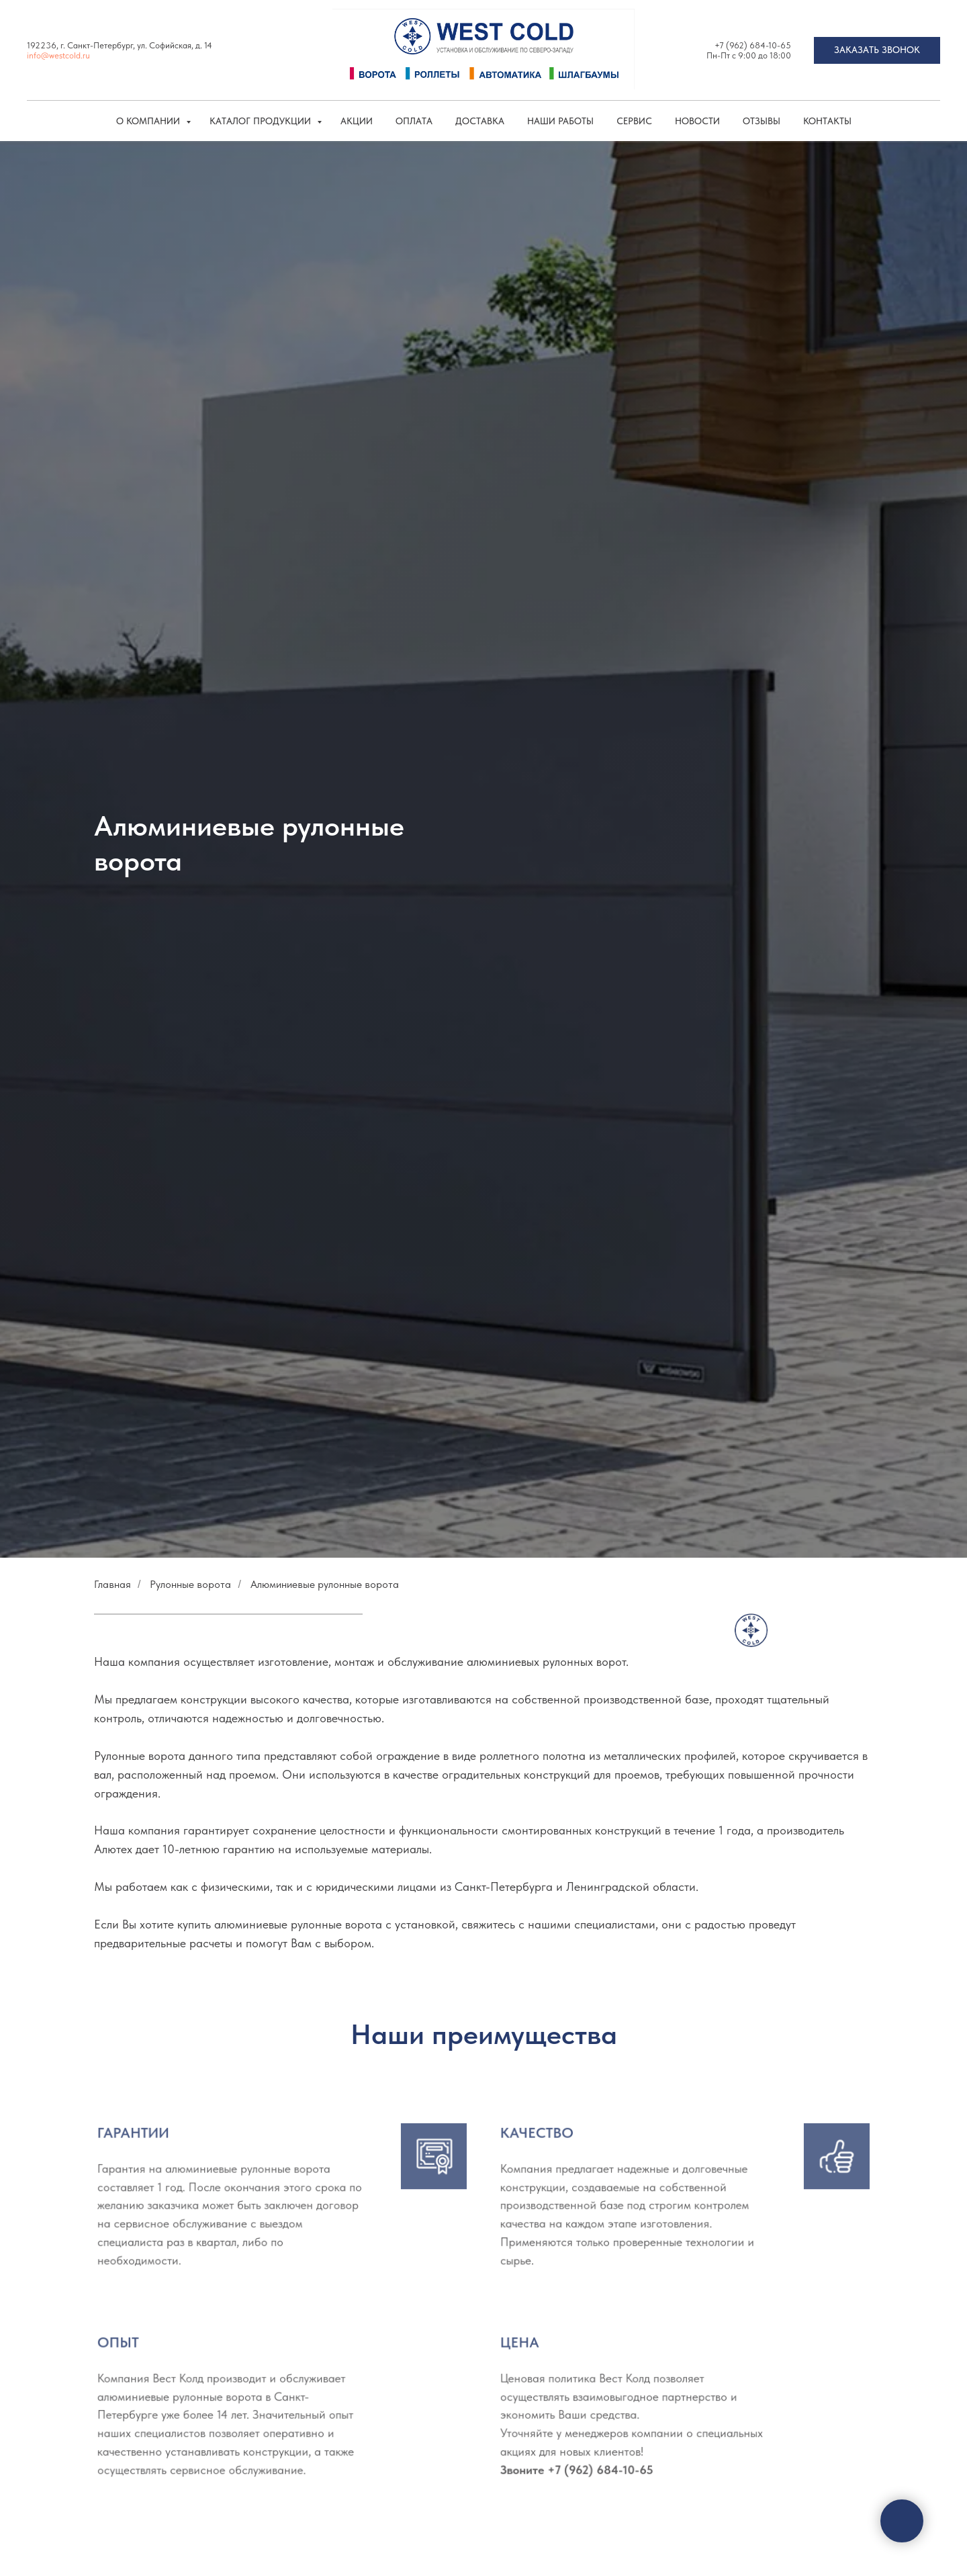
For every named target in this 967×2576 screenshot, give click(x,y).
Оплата (414, 121)
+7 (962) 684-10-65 (753, 45)
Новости (697, 121)
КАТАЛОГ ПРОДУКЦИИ (262, 121)
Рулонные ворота (190, 1584)
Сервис (634, 121)
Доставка (479, 121)
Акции (356, 121)
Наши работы (560, 121)
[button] (877, 50)
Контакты (827, 121)
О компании (149, 121)
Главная (112, 1584)
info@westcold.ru (58, 55)
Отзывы (761, 121)
